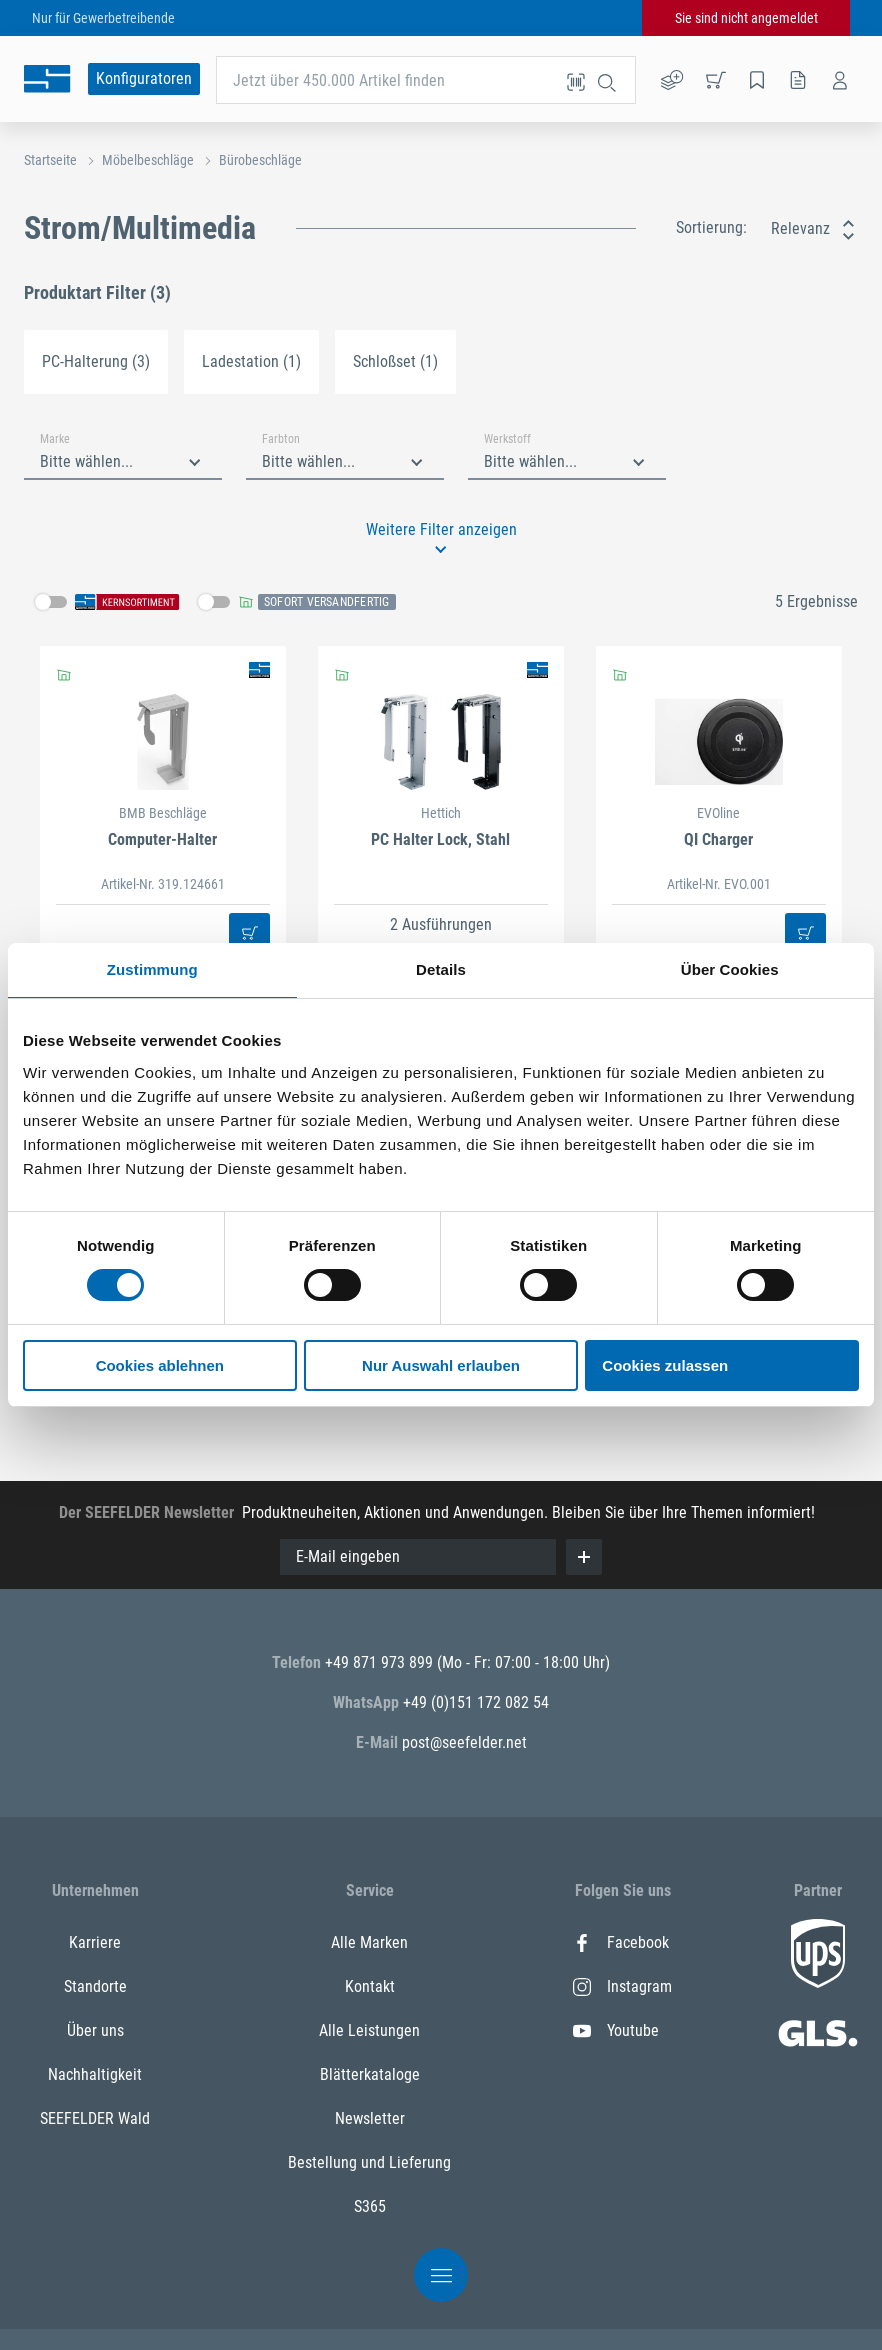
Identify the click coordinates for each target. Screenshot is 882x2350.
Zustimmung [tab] (152, 969)
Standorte (95, 1986)
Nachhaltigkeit (95, 2074)
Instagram (622, 1986)
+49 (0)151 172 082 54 (476, 1702)
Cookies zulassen (665, 1365)
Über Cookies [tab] (730, 969)
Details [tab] (441, 969)
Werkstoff (507, 439)
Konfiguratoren (144, 78)
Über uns (95, 2030)
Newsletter (370, 2118)
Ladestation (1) (251, 361)
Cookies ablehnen (160, 1365)
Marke (55, 439)
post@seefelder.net (464, 1742)
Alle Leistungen (369, 2030)
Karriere (95, 1942)
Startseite (50, 160)
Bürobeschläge (260, 160)
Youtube (616, 2030)
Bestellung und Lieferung (369, 2162)
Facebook (621, 1942)
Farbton (281, 439)
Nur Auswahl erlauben (441, 1365)
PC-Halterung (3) (96, 361)
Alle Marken (369, 1942)
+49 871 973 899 (381, 1662)
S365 (370, 2206)
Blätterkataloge (370, 2074)
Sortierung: (711, 227)
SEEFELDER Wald (95, 2118)
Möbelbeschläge (148, 160)
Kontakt (370, 1986)
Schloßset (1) (395, 361)
